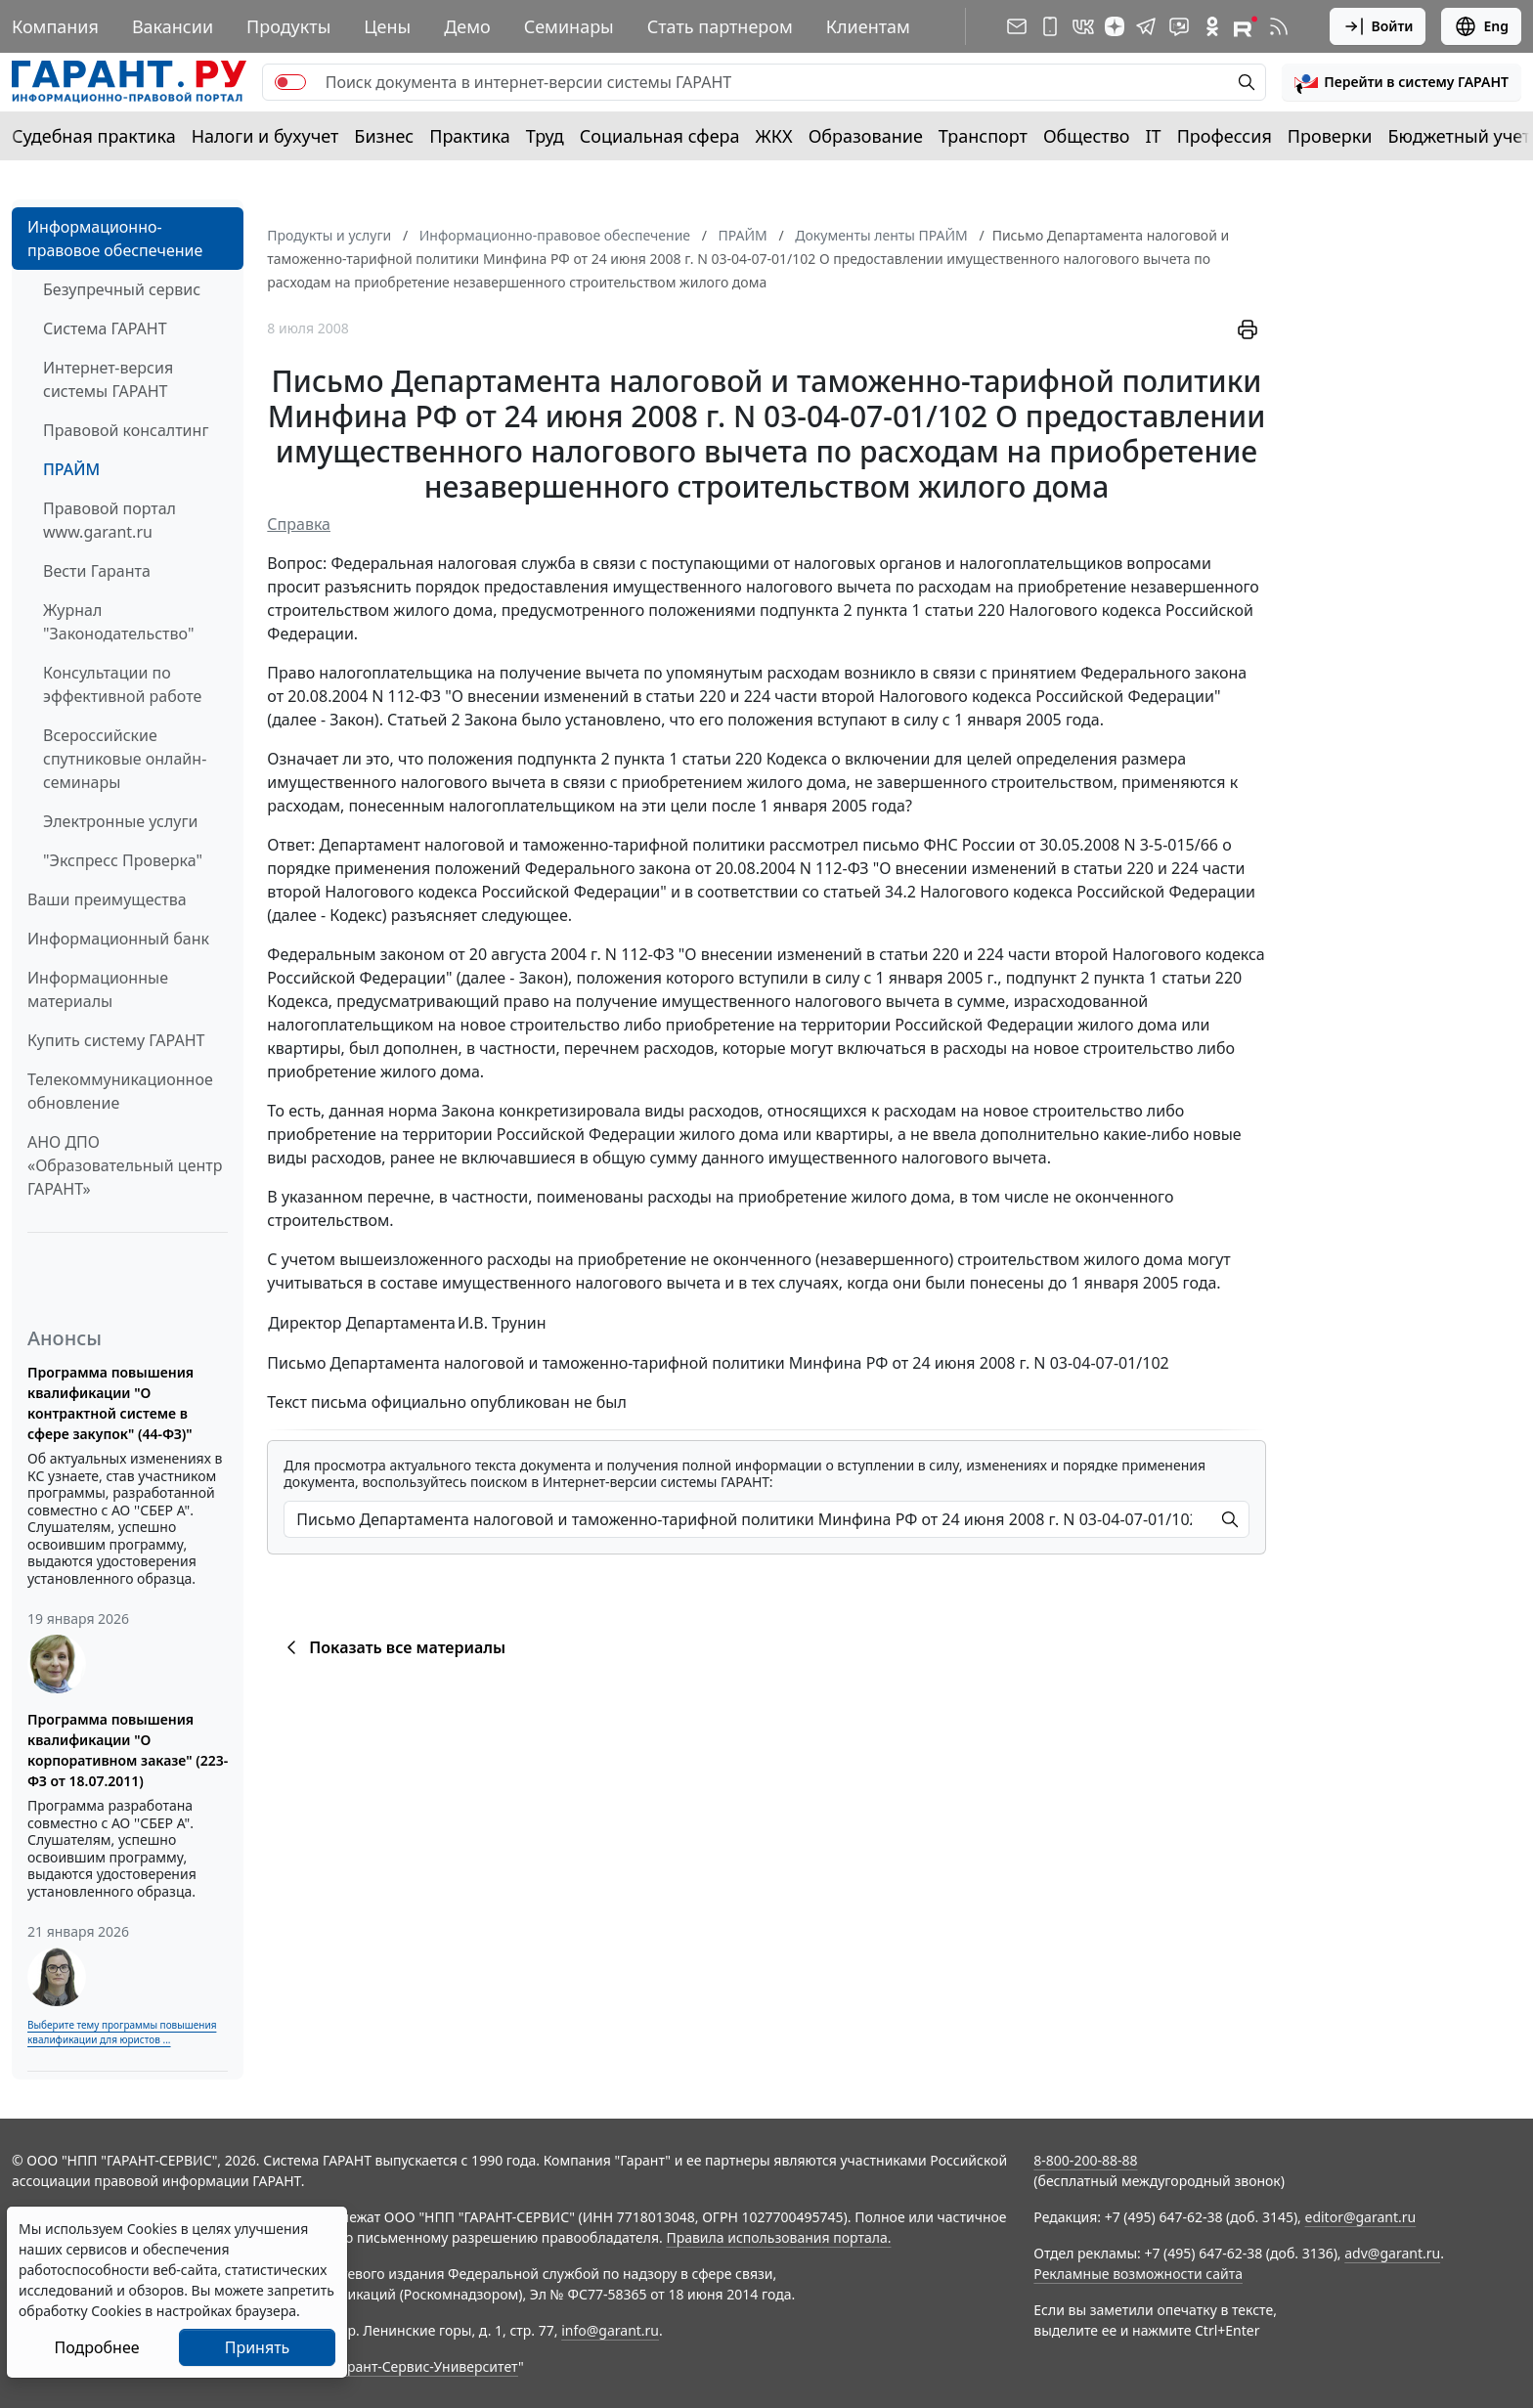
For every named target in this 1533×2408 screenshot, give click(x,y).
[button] (1401, 82)
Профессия (1224, 136)
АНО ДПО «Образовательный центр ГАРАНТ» (124, 1165)
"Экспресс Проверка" (122, 860)
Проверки (1330, 136)
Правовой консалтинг (125, 430)
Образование (866, 136)
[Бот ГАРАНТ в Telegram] (1179, 26)
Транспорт (983, 136)
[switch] (290, 82)
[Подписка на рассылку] (1017, 26)
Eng (1481, 26)
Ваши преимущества (107, 899)
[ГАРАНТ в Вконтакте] (1083, 26)
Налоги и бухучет (265, 136)
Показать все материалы (392, 1647)
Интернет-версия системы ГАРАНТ (108, 379)
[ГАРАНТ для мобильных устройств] (1050, 26)
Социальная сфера (660, 136)
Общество (1086, 136)
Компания (55, 26)
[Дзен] (1114, 26)
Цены (387, 26)
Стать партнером (720, 26)
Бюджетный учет (1458, 136)
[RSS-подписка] (1279, 26)
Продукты (288, 26)
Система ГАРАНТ (105, 328)
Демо (467, 26)
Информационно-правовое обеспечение (114, 238)
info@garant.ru (610, 2330)
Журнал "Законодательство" (119, 621)
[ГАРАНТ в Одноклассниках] (1212, 26)
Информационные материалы (97, 989)
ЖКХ (774, 136)
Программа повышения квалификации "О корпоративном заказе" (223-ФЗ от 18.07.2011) (127, 1750)
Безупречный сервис (121, 289)
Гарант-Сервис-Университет (425, 2366)
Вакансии (172, 26)
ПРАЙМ (71, 469)
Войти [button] (1378, 26)
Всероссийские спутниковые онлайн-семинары (124, 758)
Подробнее (96, 2347)
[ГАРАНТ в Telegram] (1146, 26)
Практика (469, 136)
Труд (545, 136)
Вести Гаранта (97, 571)
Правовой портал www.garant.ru (109, 520)
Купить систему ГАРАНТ (115, 1040)
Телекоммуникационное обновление (120, 1091)
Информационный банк (118, 938)
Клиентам (868, 26)
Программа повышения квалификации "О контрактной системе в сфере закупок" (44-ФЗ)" (110, 1403)
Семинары (569, 26)
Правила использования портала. (778, 2237)
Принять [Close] (257, 2347)
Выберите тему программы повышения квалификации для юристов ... (121, 2032)
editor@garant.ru (1361, 2217)
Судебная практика (94, 136)
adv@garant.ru (1392, 2253)
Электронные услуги (120, 821)
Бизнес (384, 136)
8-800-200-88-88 (1085, 2160)
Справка (298, 524)
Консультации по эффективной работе (122, 684)
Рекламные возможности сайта (1138, 2273)
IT (1153, 136)
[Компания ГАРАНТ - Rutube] (1245, 26)
